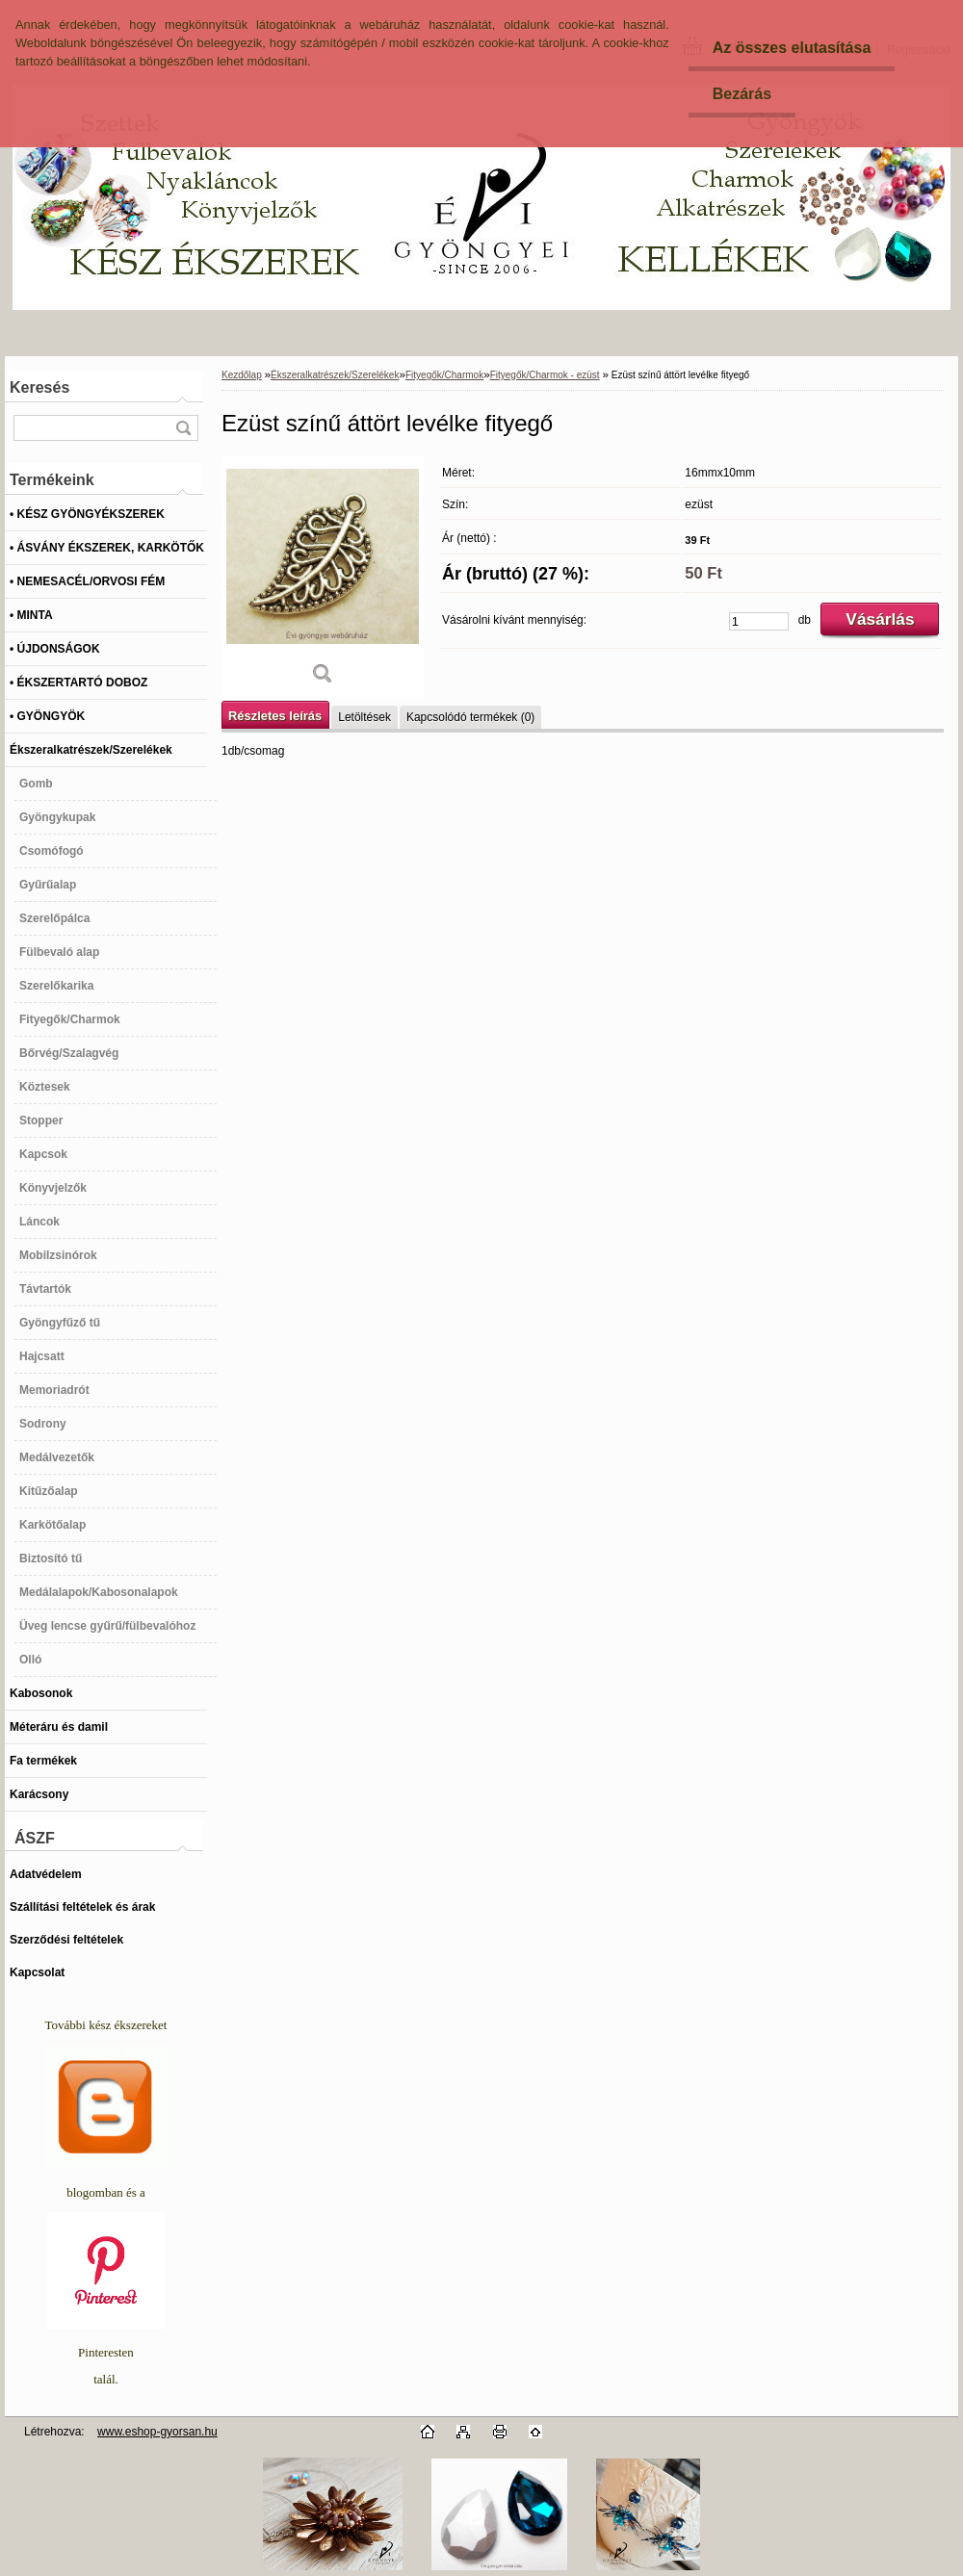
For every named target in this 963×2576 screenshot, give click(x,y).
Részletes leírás (275, 715)
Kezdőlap (241, 375)
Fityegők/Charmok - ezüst (545, 375)
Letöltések (364, 717)
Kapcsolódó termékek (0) (470, 717)
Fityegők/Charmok (444, 375)
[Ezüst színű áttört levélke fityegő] (322, 577)
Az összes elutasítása (792, 47)
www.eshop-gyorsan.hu (157, 2431)
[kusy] (759, 621)
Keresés (39, 387)
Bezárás (742, 94)
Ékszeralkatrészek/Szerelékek (335, 375)
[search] (183, 428)
